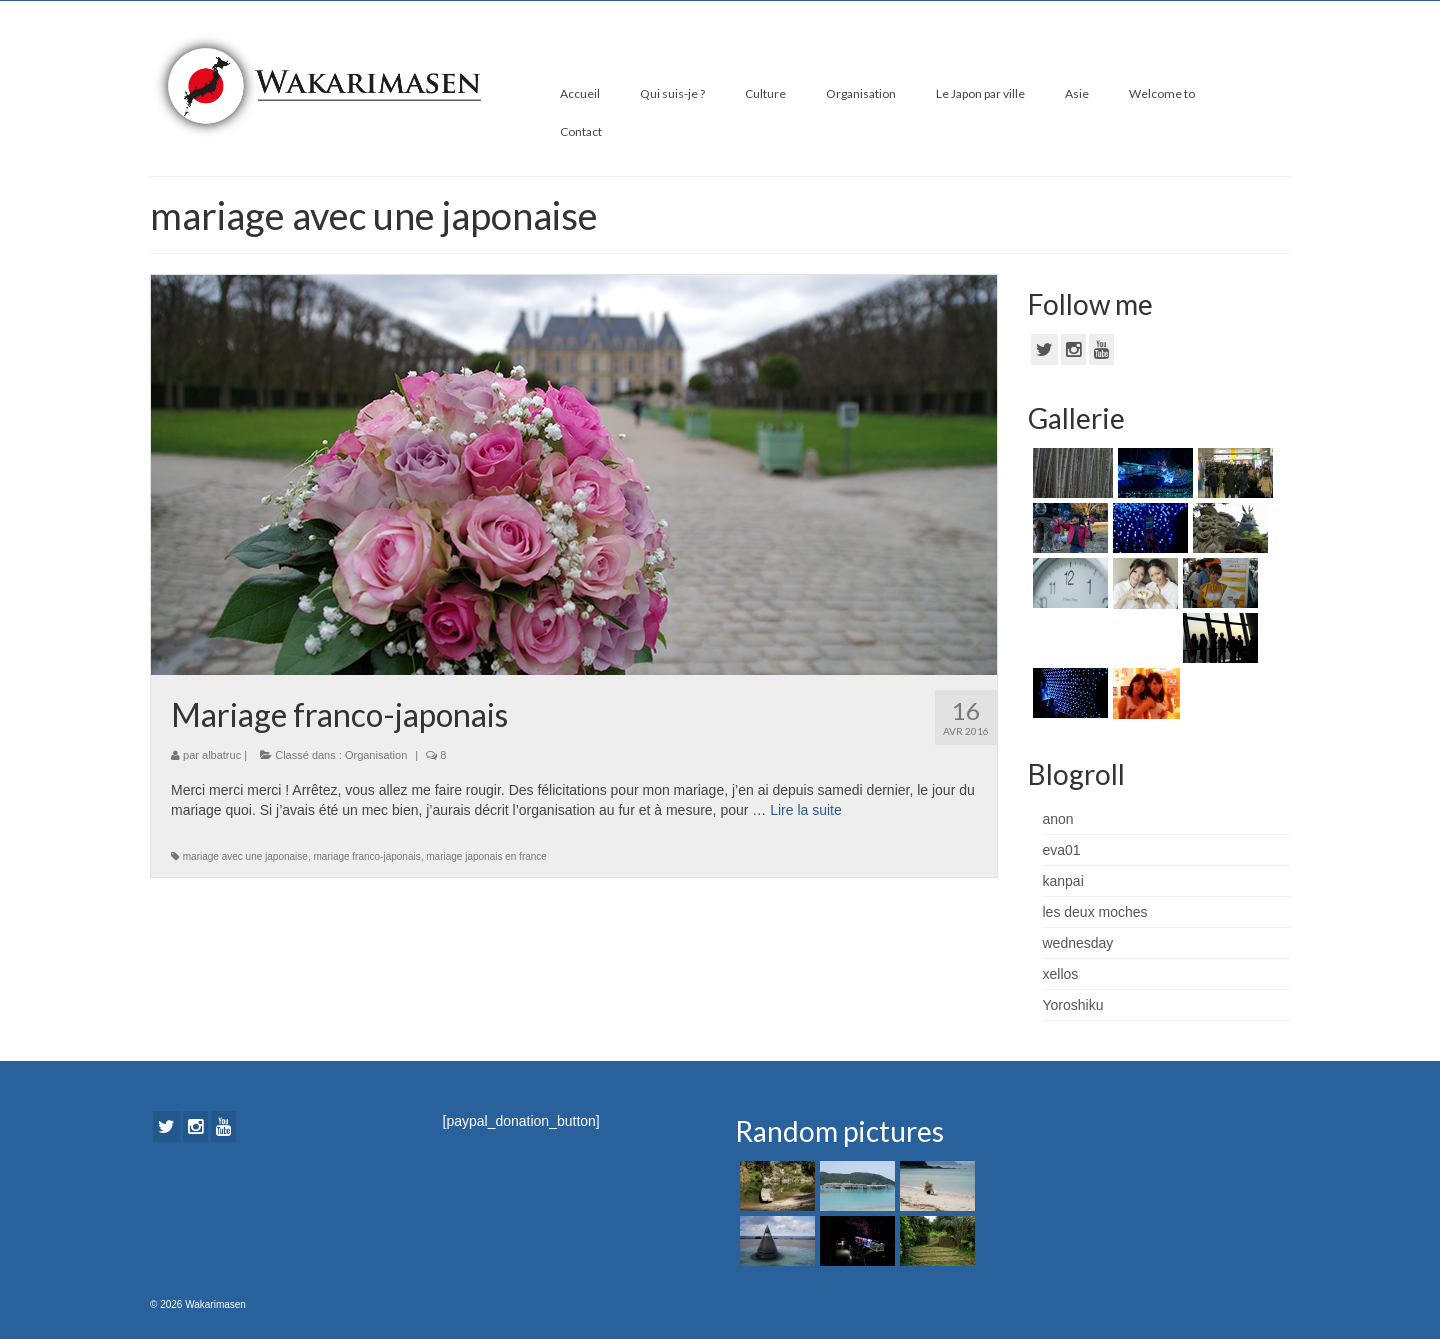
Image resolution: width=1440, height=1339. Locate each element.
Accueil (580, 93)
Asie (1077, 93)
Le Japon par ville (980, 93)
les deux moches (1095, 912)
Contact (581, 131)
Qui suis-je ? (672, 93)
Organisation (861, 93)
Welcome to (1162, 93)
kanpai (1063, 881)
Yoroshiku (1073, 1005)
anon (1058, 819)
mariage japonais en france (486, 856)
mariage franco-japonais (366, 856)
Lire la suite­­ (806, 810)
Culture (765, 93)
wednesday (1078, 943)
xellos (1061, 974)
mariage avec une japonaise (245, 856)
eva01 (1062, 850)
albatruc (221, 755)
